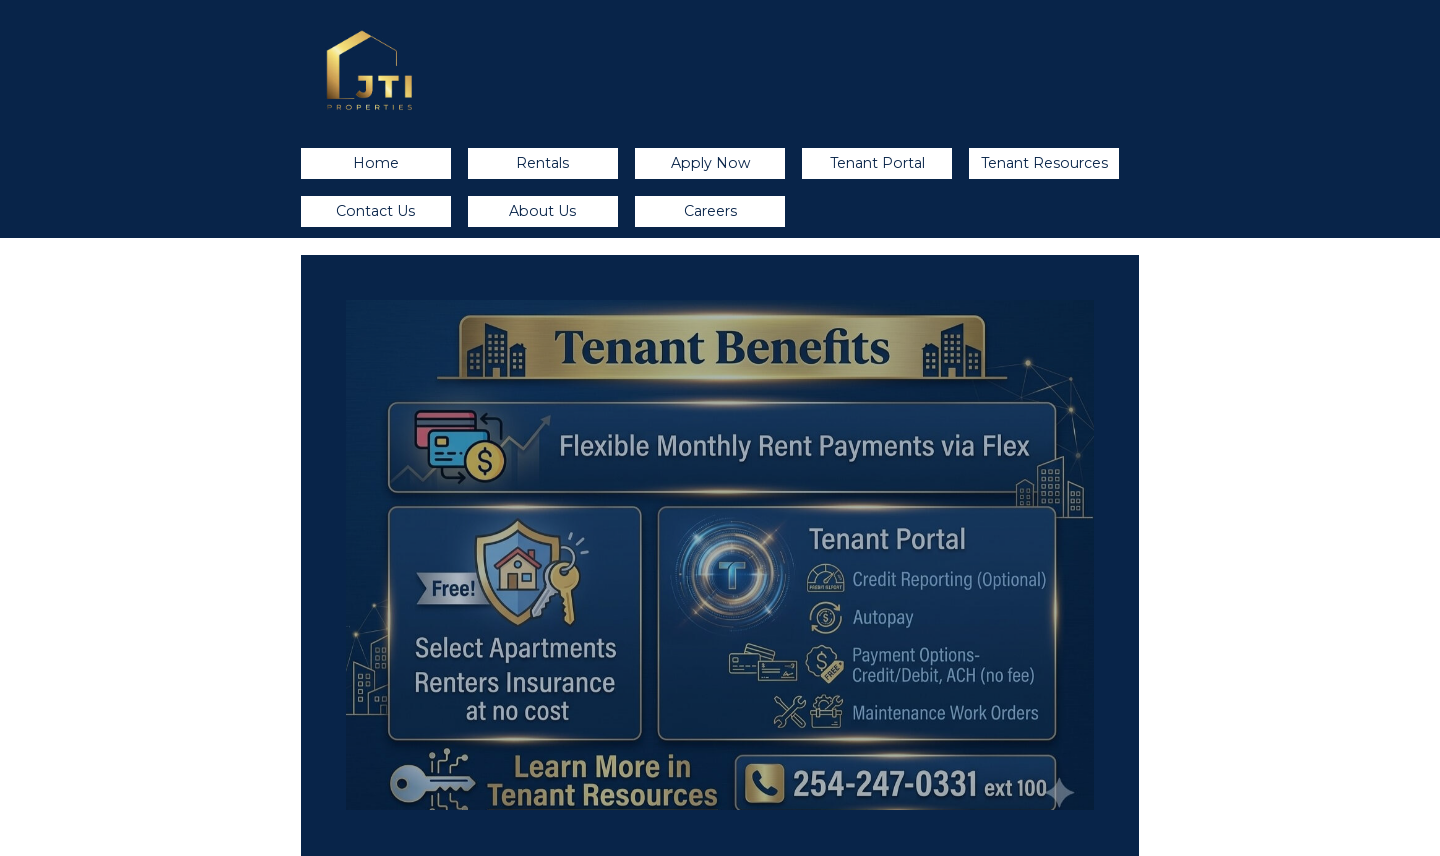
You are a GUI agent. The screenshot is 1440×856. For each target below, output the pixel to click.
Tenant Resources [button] (1044, 163)
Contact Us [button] (375, 211)
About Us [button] (542, 211)
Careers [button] (710, 211)
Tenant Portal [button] (877, 163)
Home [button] (376, 163)
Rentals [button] (542, 163)
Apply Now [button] (710, 163)
